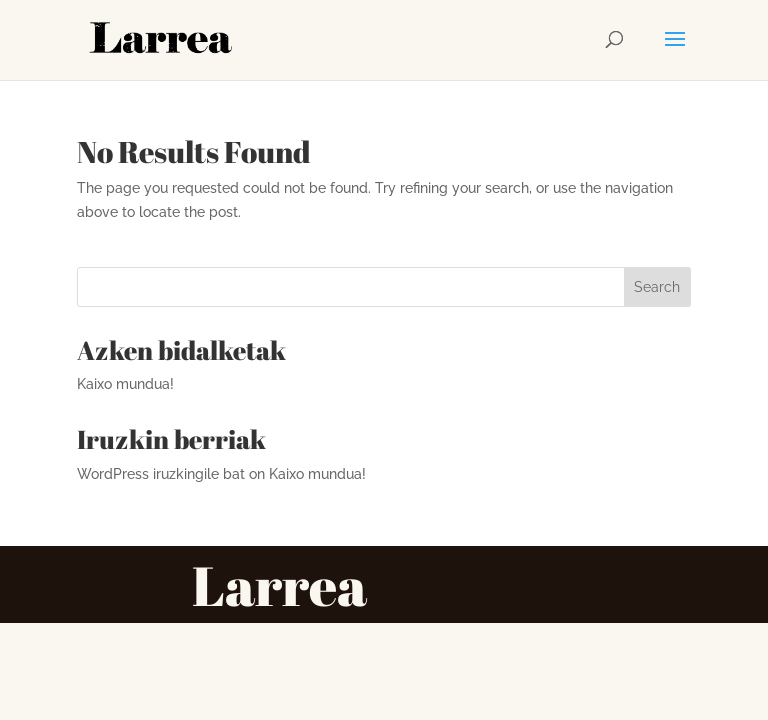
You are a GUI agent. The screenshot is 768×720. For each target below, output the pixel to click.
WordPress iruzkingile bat (161, 474)
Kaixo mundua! (125, 384)
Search (657, 287)
